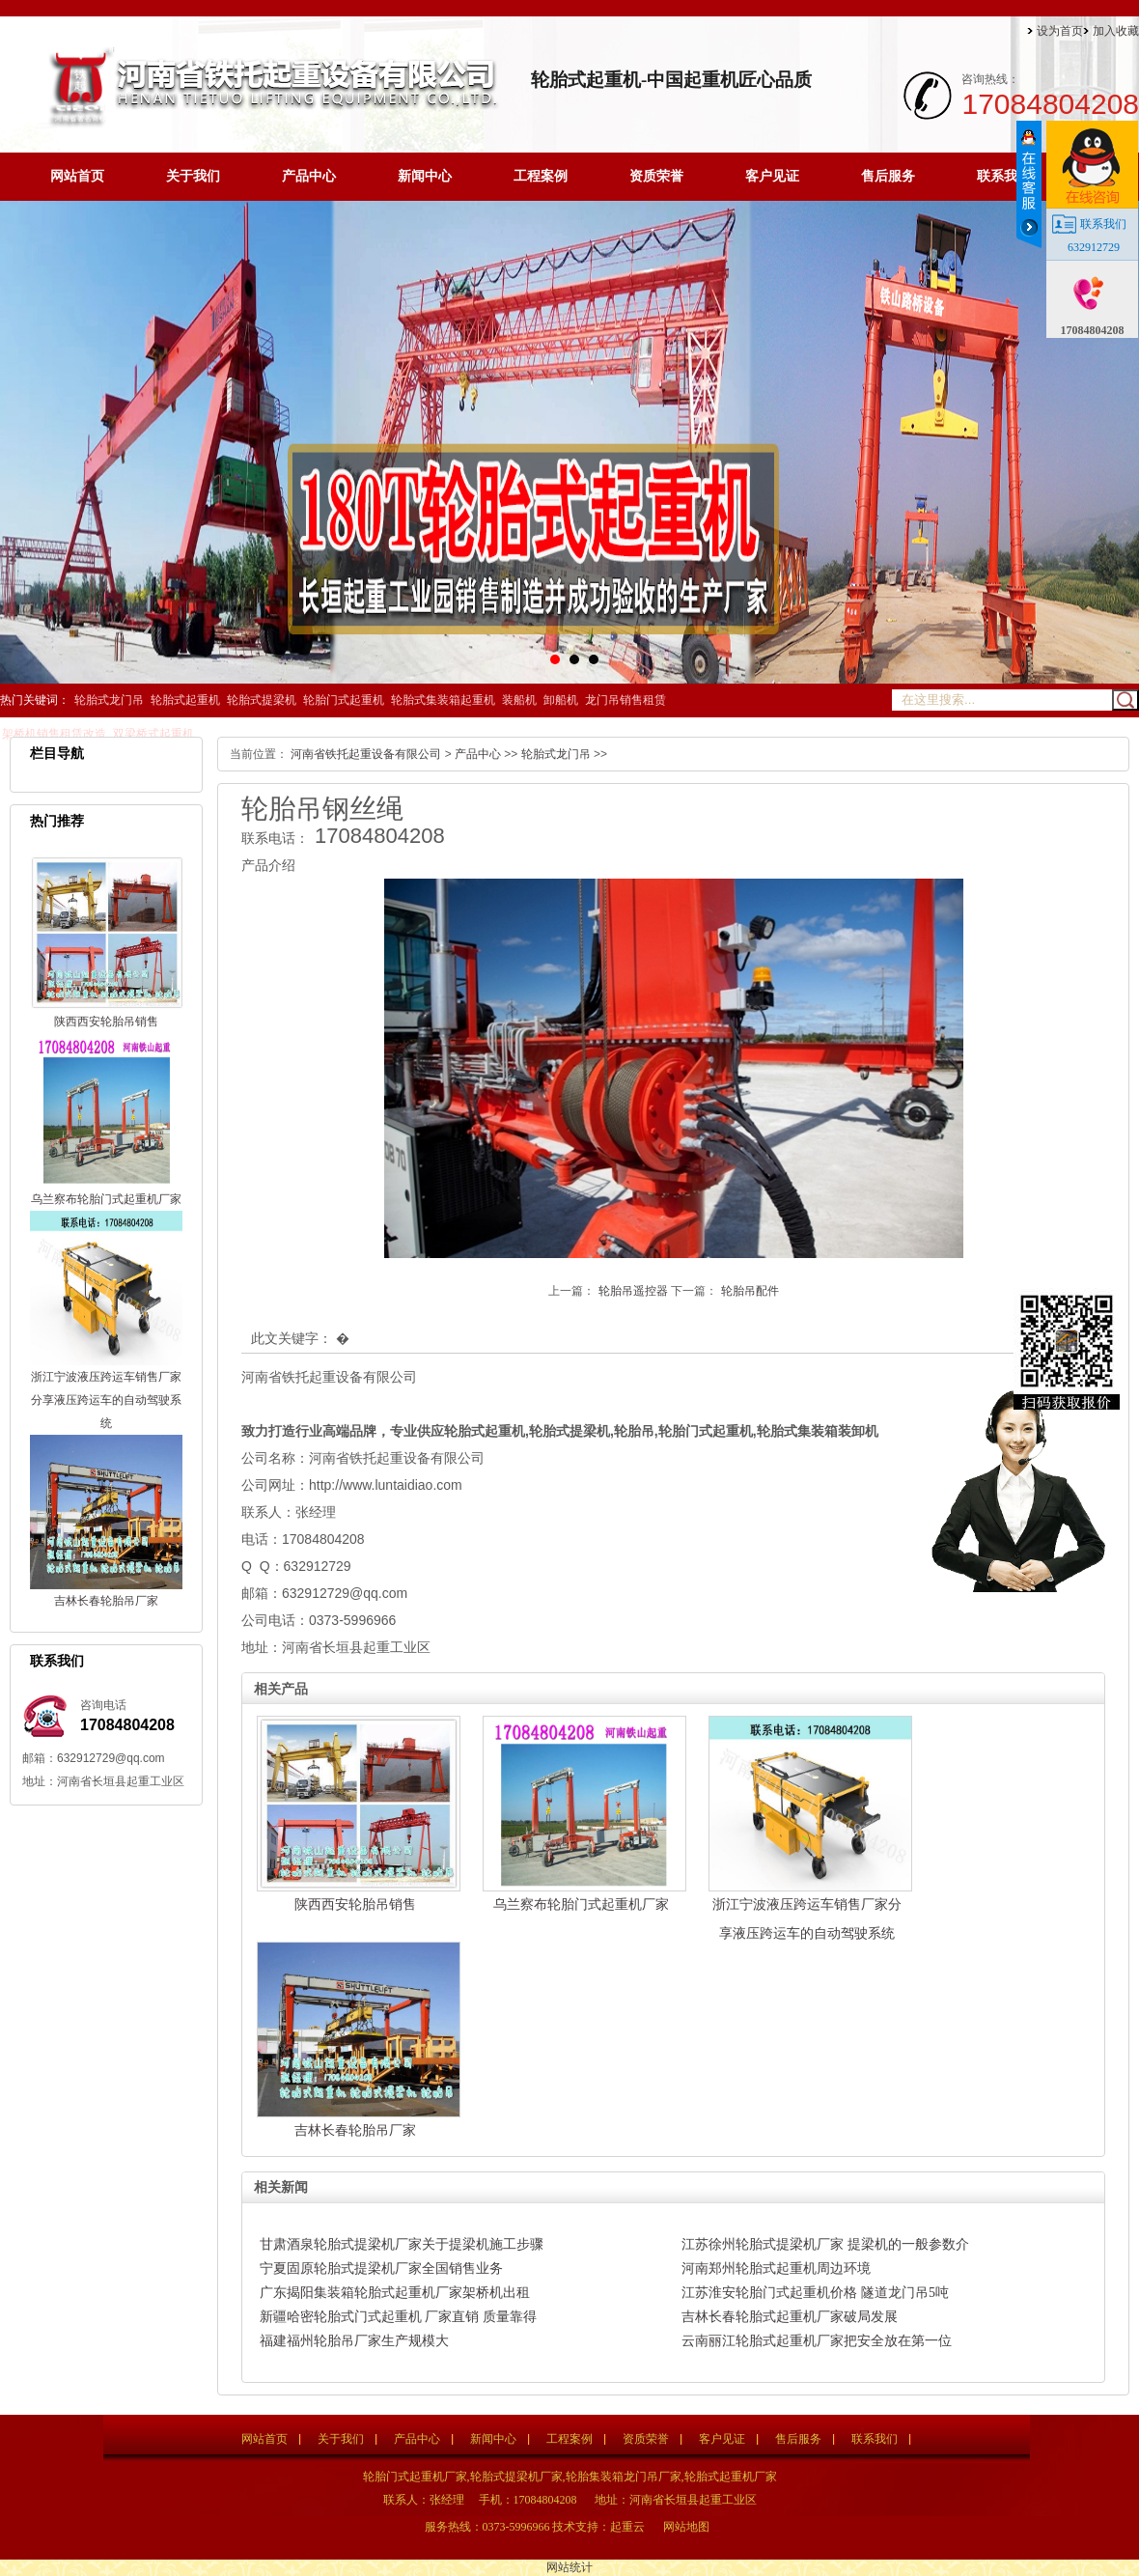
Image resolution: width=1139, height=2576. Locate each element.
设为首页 (1060, 31)
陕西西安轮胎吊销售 (106, 1021)
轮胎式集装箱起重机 (443, 700)
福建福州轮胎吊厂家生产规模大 (354, 2341)
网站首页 (77, 176)
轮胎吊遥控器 (634, 1291)
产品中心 (309, 176)
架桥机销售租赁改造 (54, 734)
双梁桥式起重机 (153, 734)
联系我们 (1004, 176)
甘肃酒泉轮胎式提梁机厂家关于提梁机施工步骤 (401, 2244)
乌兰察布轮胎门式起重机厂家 (106, 1199)
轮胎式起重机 (185, 700)
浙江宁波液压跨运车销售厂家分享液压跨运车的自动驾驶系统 (106, 1400)
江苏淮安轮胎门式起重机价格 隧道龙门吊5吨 (815, 2292)
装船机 (519, 700)
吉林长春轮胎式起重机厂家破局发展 (789, 2317)
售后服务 (888, 176)
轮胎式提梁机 (261, 700)
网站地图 (686, 2527)
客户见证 (772, 176)
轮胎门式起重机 (343, 700)
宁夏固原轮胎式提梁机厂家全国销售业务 (381, 2268)
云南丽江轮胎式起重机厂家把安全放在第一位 (816, 2341)
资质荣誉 (656, 176)
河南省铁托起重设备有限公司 (366, 754)
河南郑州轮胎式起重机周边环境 (776, 2268)
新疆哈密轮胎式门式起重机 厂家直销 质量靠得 (398, 2317)
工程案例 (541, 176)
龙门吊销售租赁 (625, 700)
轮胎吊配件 (750, 1291)
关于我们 (193, 176)
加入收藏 (1116, 31)
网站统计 (569, 2567)
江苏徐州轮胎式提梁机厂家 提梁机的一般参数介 (825, 2244)
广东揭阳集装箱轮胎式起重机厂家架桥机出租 (395, 2292)
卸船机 (560, 700)
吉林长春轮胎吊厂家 (106, 1601)
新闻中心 (425, 176)
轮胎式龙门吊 (109, 700)
